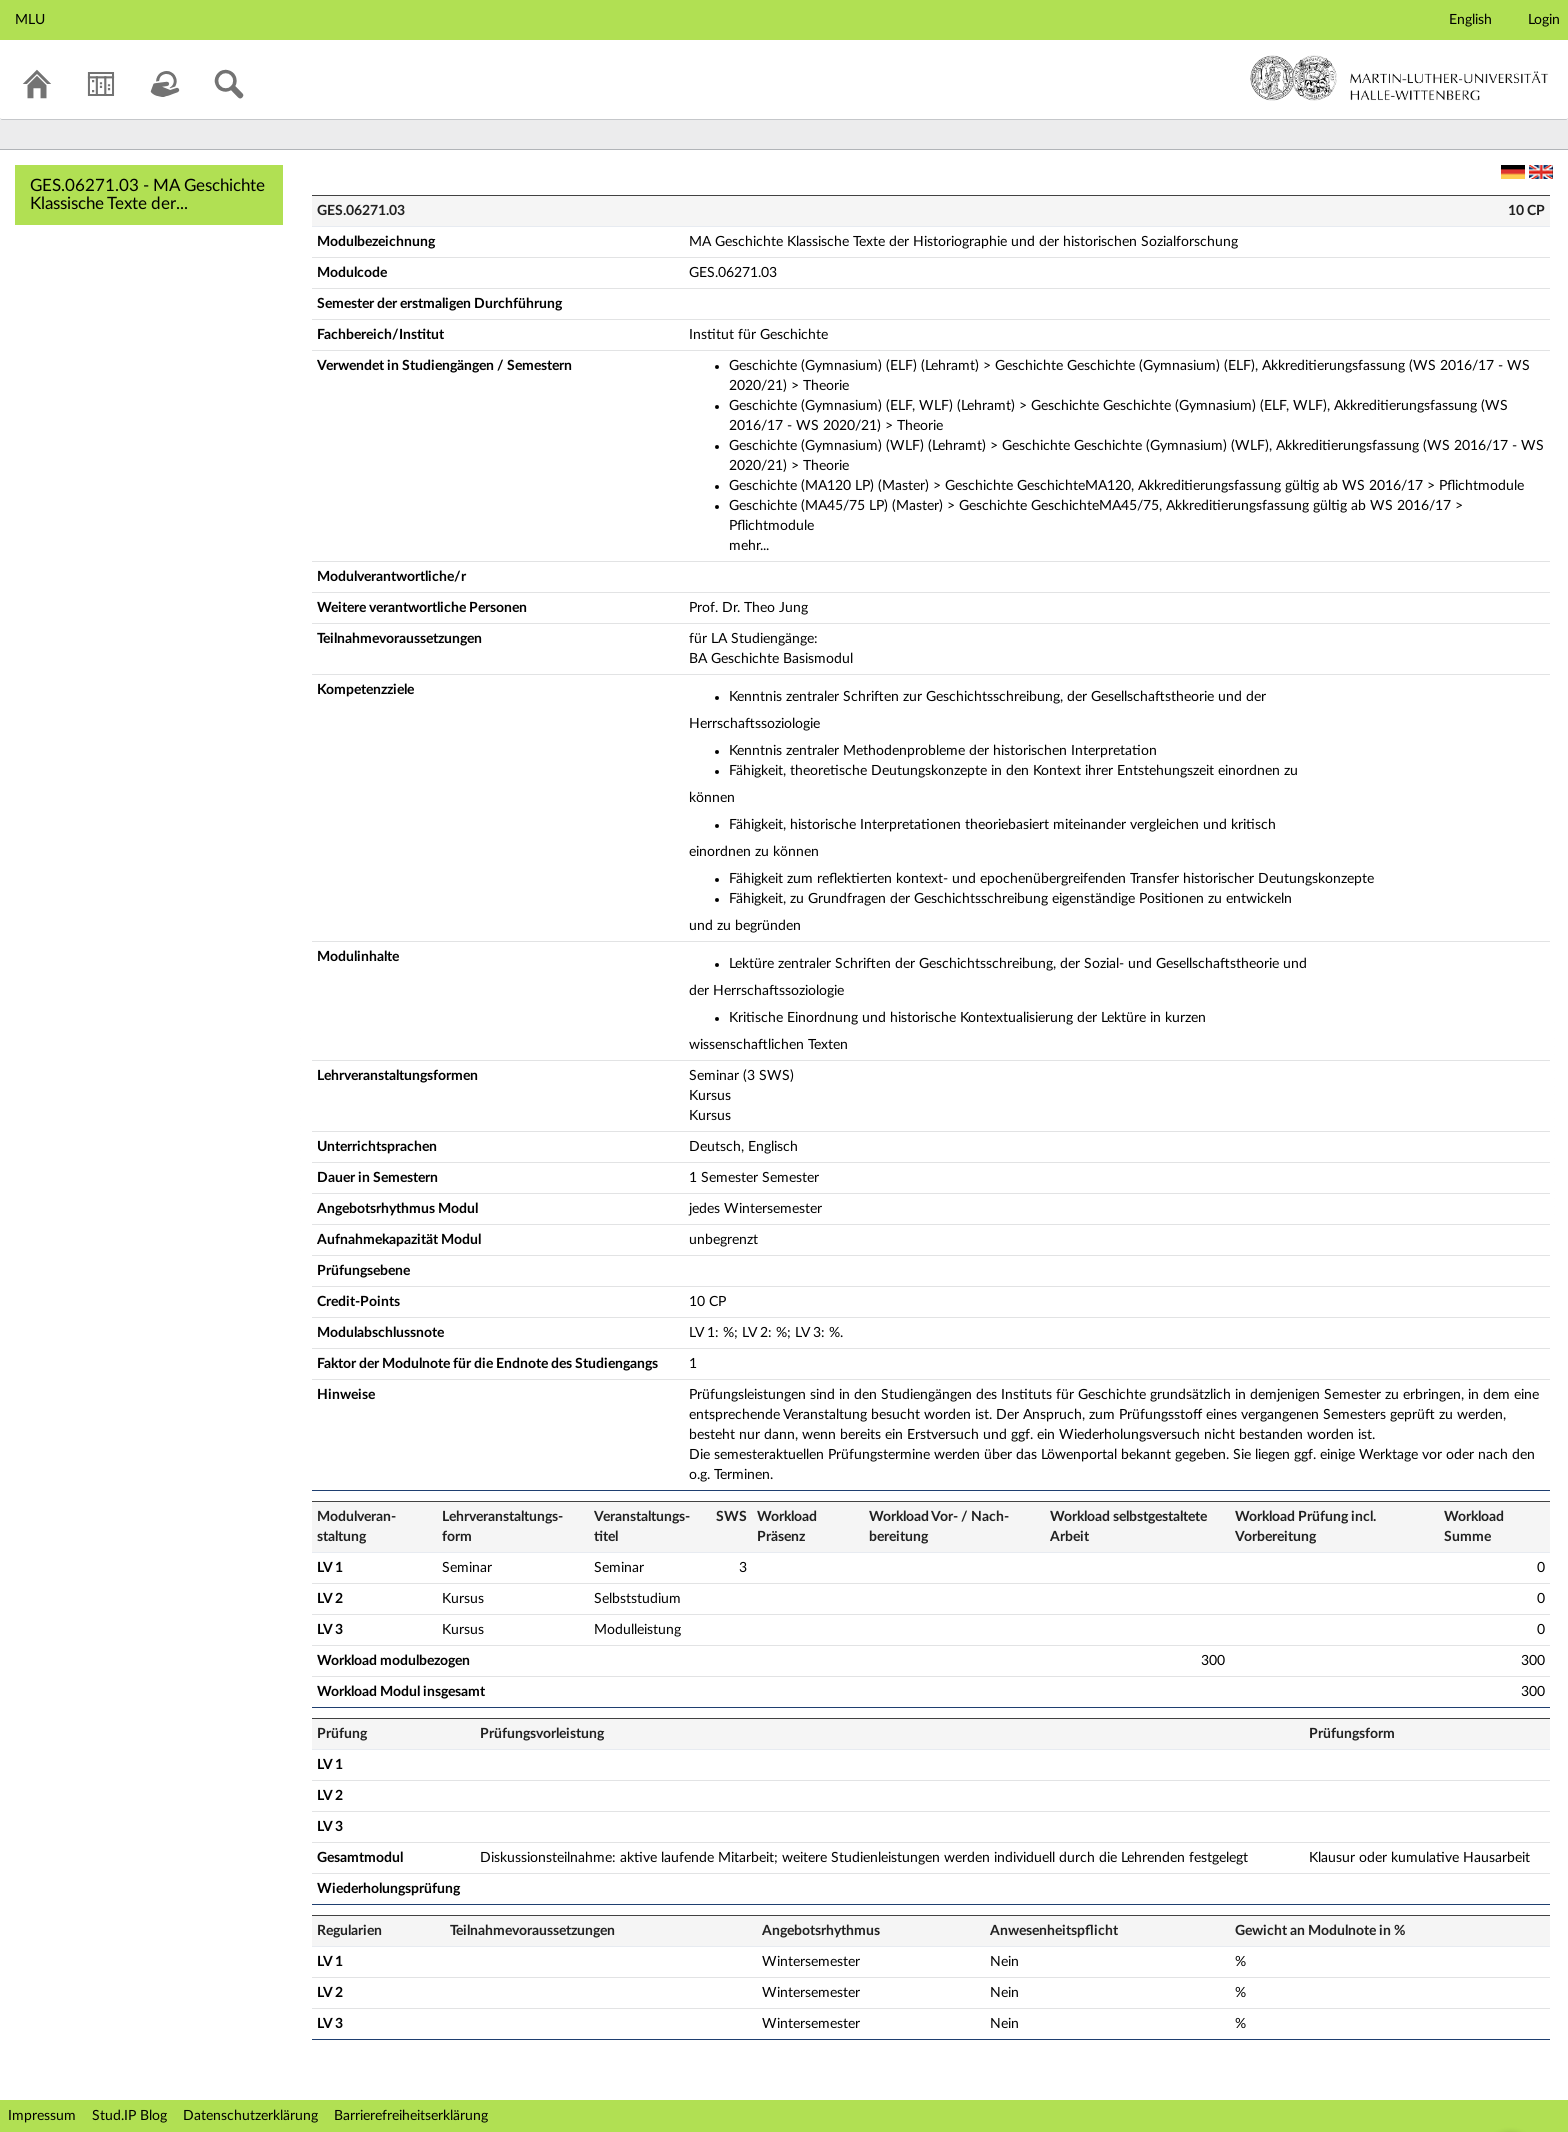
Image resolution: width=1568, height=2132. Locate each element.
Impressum (42, 2116)
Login (1544, 20)
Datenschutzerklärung (250, 2116)
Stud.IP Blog (129, 2116)
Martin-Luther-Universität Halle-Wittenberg (1399, 78)
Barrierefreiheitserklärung (411, 2116)
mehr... (749, 546)
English (1470, 20)
